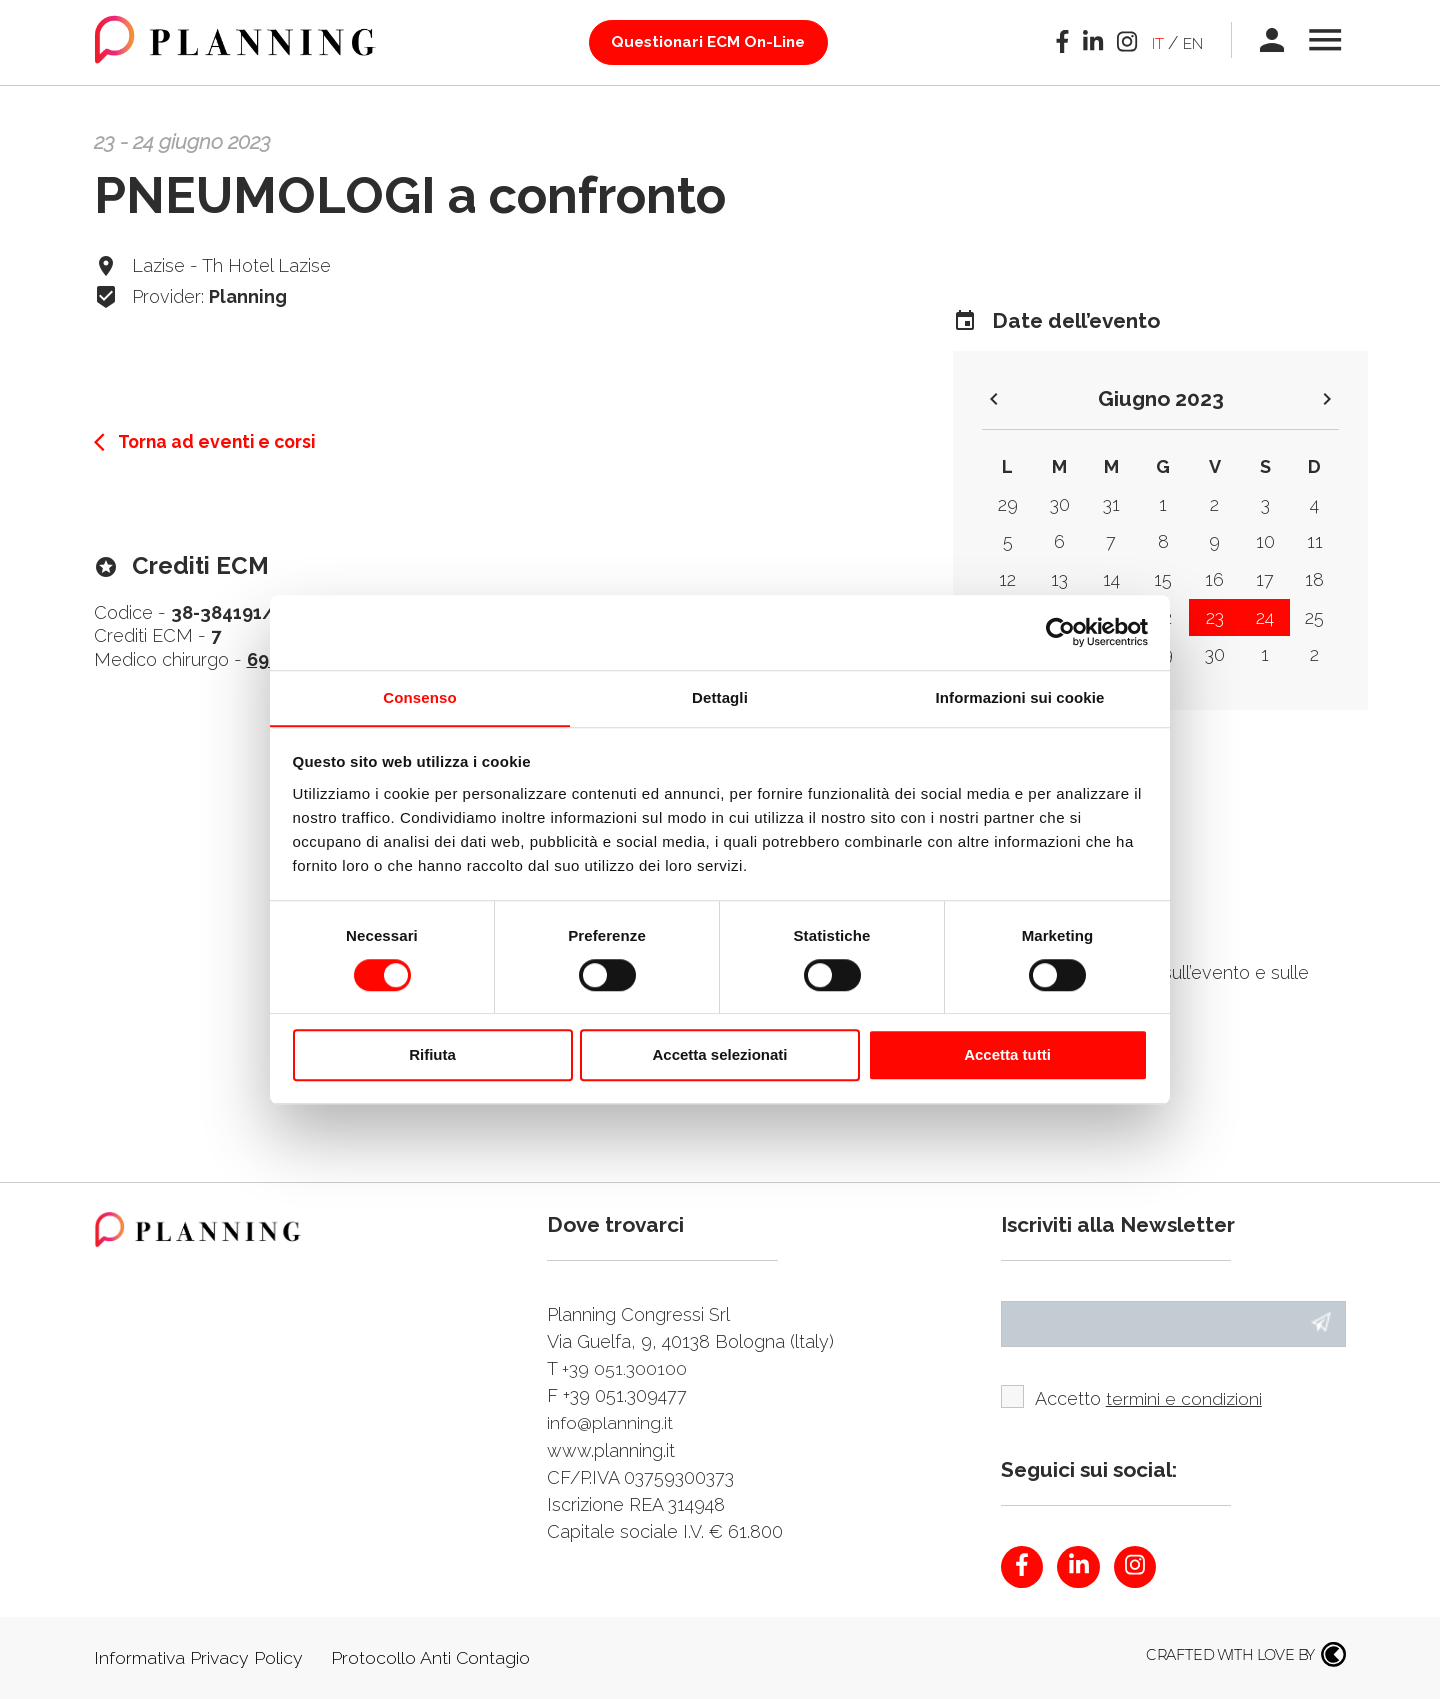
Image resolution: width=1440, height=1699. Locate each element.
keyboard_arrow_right (1327, 399)
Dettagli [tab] (720, 696)
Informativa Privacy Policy (199, 1658)
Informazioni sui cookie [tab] (1020, 696)
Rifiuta (432, 1055)
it (1149, 42)
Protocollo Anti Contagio (433, 1658)
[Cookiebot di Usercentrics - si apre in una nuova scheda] (1060, 632)
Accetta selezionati (719, 1055)
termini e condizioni (1184, 1399)
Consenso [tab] (419, 696)
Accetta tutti (1007, 1055)
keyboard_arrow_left (994, 399)
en (1189, 42)
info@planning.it (610, 1422)
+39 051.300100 (624, 1368)
